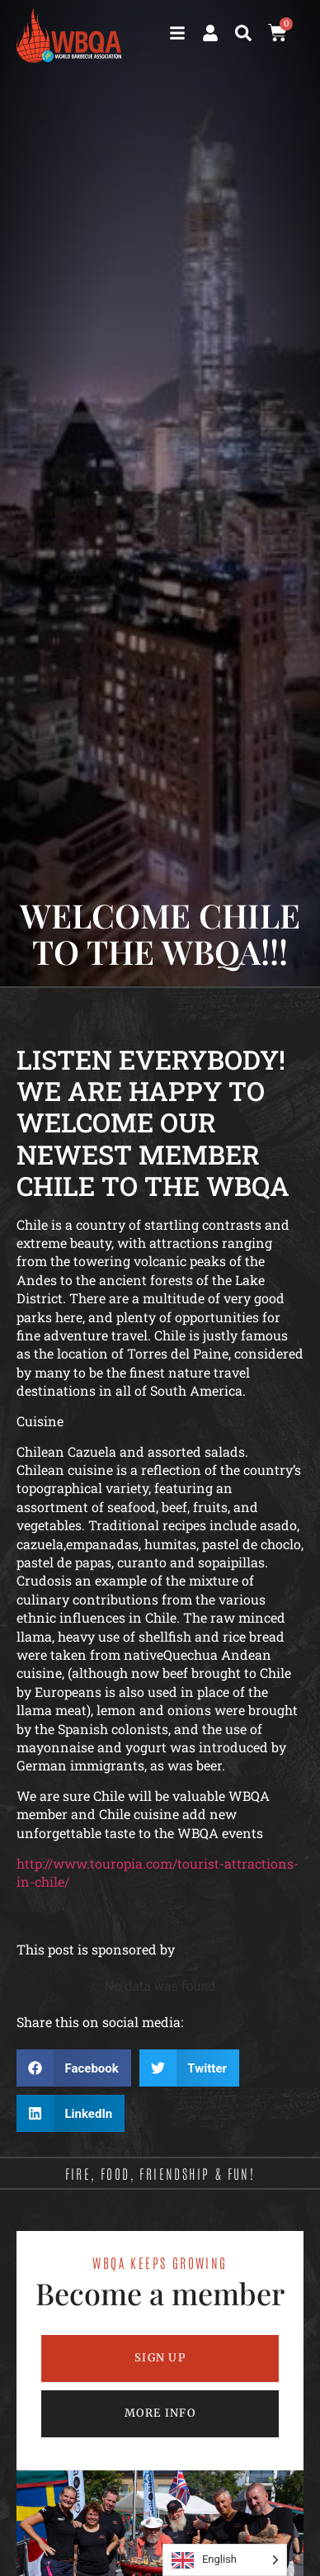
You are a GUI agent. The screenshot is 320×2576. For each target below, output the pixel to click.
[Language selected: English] (224, 2560)
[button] (243, 33)
